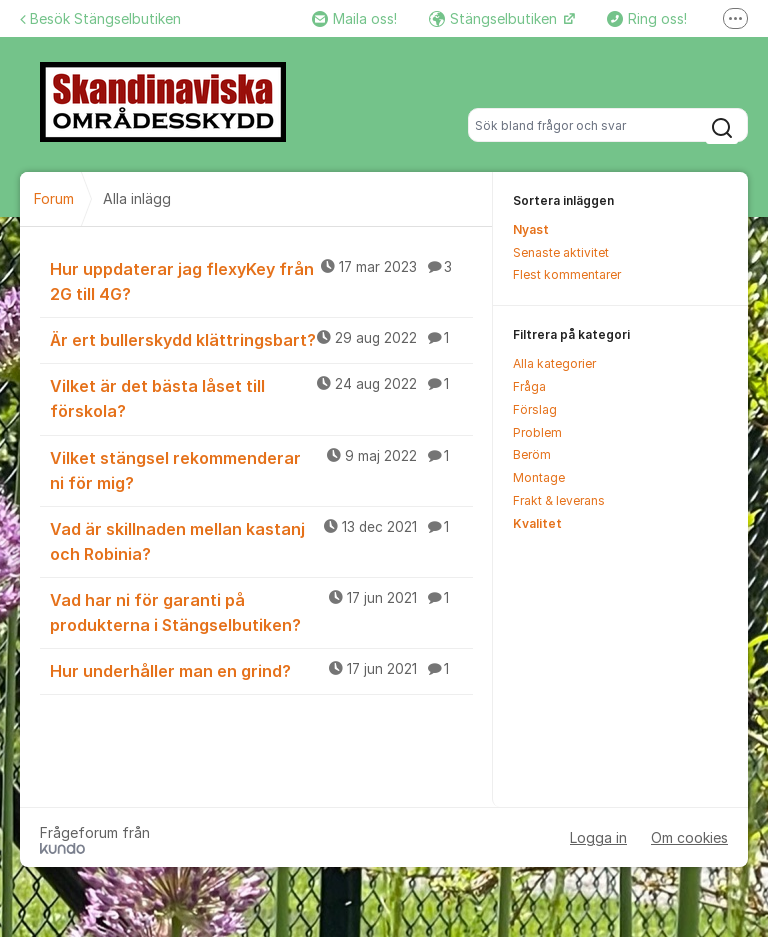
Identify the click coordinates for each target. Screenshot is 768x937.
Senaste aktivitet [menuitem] (561, 252)
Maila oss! (354, 18)
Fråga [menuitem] (529, 386)
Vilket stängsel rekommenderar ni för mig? (261, 469)
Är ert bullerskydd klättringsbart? (261, 339)
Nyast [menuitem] (531, 229)
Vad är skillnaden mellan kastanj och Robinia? (261, 540)
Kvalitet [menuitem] (537, 523)
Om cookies (689, 837)
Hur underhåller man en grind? (261, 670)
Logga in (598, 837)
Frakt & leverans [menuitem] (559, 500)
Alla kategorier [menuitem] (554, 363)
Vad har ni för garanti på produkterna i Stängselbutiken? (261, 611)
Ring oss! (647, 18)
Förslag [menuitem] (535, 409)
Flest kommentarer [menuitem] (567, 274)
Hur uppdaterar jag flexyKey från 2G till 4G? (261, 280)
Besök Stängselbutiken (100, 18)
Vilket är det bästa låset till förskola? (261, 397)
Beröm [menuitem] (532, 454)
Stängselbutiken (495, 18)
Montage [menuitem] (539, 477)
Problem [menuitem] (537, 432)
